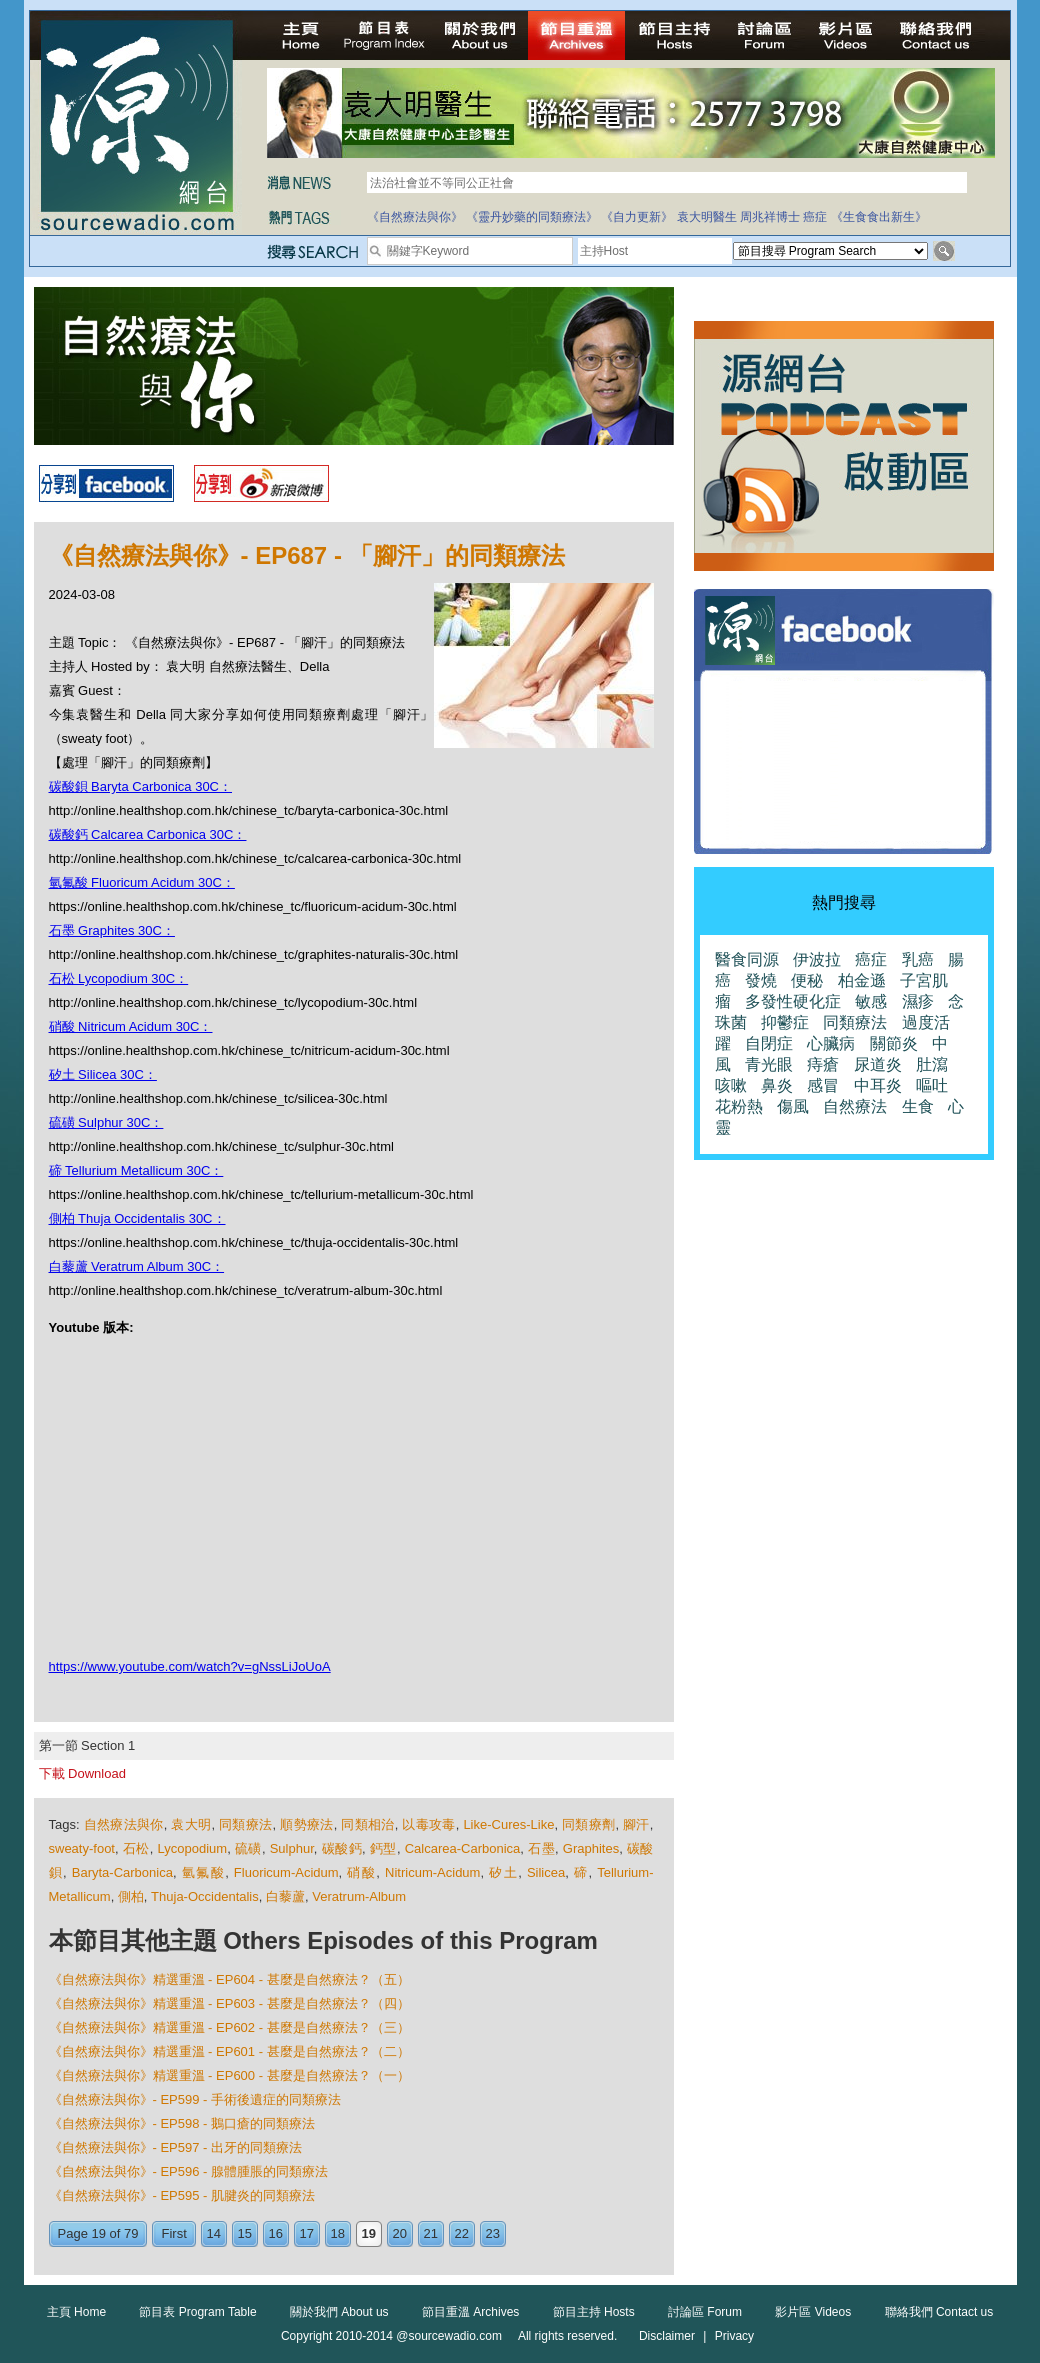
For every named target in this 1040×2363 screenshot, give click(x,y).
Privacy (734, 2336)
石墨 (541, 1848)
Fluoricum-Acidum (286, 1872)
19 (369, 2233)
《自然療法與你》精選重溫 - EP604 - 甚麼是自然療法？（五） (229, 1979)
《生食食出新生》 (879, 217)
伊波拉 (817, 959)
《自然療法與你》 (415, 217)
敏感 (871, 1001)
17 (307, 2233)
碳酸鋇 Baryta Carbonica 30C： (141, 786)
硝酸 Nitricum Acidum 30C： (131, 1026)
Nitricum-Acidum (432, 1872)
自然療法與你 (124, 1824)
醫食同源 (747, 959)
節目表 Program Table (197, 2312)
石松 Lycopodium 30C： (119, 978)
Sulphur (292, 1848)
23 (493, 2233)
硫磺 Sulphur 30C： (106, 1122)
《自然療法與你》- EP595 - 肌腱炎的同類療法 (182, 2195)
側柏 (131, 1896)
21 (431, 2233)
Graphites (591, 1848)
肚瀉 (932, 1064)
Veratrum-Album (359, 1896)
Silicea (546, 1872)
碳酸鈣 (342, 1848)
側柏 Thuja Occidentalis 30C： (137, 1218)
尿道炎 (878, 1064)
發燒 (761, 980)
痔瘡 (823, 1064)
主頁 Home (76, 2312)
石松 (136, 1848)
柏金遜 (862, 980)
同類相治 (367, 1824)
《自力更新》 (637, 217)
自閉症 (769, 1043)
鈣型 (383, 1848)
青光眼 (769, 1064)
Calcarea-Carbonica (463, 1848)
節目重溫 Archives (470, 2312)
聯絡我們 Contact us (939, 2312)
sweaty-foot (82, 1848)
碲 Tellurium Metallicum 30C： (136, 1170)
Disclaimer (667, 2336)
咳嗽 (731, 1085)
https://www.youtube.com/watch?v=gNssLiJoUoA (190, 1666)
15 (245, 2233)
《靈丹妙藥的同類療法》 (532, 217)
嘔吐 (932, 1085)
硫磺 (248, 1848)
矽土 (503, 1872)
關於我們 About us (339, 2312)
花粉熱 (739, 1106)
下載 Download (82, 1773)
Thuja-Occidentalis (205, 1896)
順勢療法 (306, 1824)
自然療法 (855, 1106)
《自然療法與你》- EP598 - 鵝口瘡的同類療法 (182, 2123)
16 (276, 2233)
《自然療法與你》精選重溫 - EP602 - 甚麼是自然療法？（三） (229, 2027)
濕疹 (918, 1001)
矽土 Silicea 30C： (103, 1074)
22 (462, 2233)
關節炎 (894, 1043)
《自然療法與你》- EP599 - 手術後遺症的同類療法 (195, 2099)
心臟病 (831, 1043)
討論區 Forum (705, 2312)
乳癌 (918, 959)
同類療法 (245, 1824)
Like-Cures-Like (508, 1824)
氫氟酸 (204, 1872)
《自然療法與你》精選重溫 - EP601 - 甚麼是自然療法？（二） (229, 2051)
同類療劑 (588, 1824)
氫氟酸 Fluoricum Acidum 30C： (142, 882)
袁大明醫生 (707, 217)
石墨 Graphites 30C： (112, 930)
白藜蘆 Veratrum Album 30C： (137, 1266)
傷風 (793, 1106)
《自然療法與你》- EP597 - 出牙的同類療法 (176, 2147)
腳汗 (636, 1824)
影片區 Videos (813, 2312)
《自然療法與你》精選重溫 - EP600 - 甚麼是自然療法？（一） (229, 2075)
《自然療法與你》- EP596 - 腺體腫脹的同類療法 (189, 2171)
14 (214, 2233)
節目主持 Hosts (594, 2312)
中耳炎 (878, 1085)
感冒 (823, 1085)
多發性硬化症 (793, 1001)
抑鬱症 (785, 1022)
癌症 (815, 217)
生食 (918, 1106)
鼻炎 (777, 1085)
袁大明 (191, 1824)
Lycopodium (193, 1848)
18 (338, 2233)
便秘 (807, 980)
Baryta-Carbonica (122, 1872)
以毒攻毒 (428, 1824)
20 (400, 2233)
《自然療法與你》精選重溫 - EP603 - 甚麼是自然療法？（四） (229, 2003)
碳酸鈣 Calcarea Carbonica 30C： (148, 834)
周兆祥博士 (770, 217)
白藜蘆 (285, 1896)
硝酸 (361, 1872)
